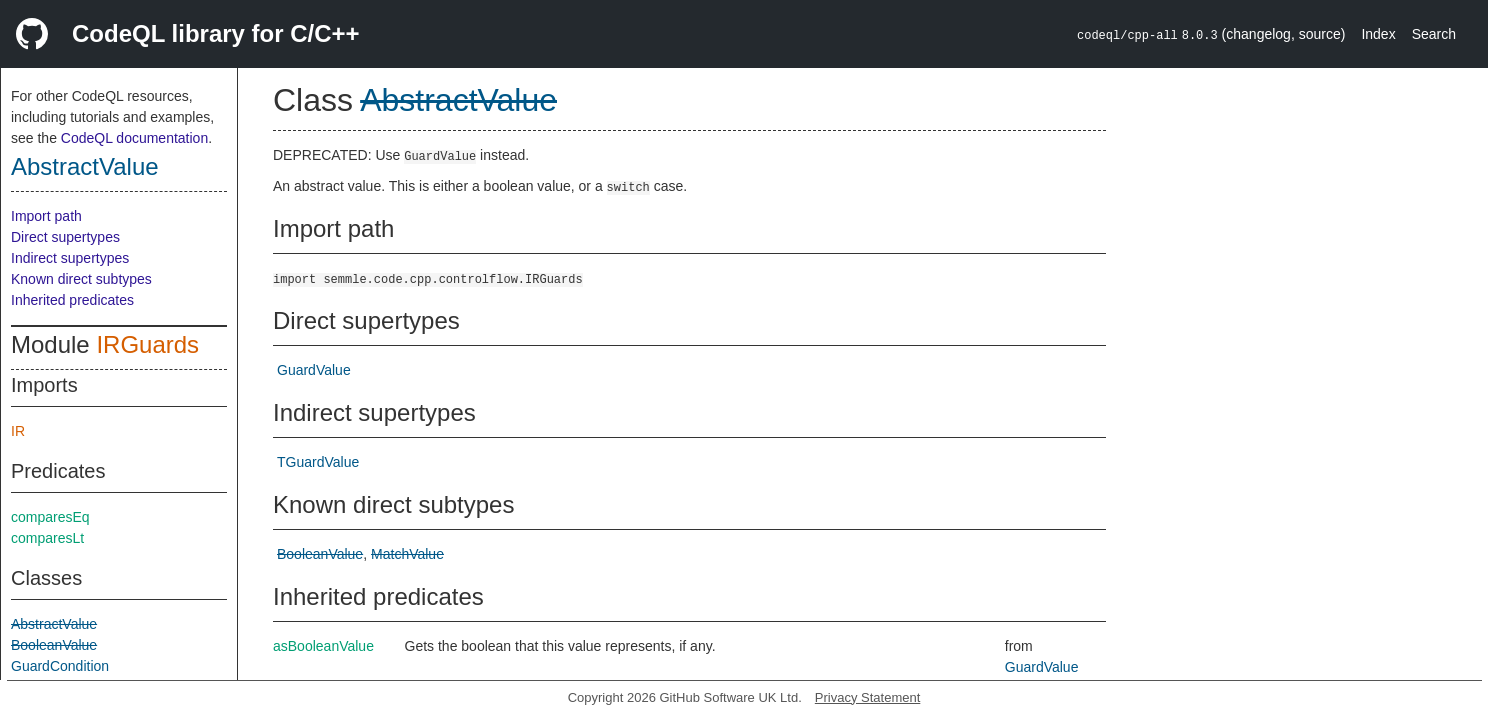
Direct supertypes (65, 237)
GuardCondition (60, 666)
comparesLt (47, 538)
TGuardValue (318, 462)
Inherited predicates (72, 300)
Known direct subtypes (81, 279)
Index (1378, 34)
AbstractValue (85, 166)
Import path (46, 216)
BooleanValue (54, 645)
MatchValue (407, 554)
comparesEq (50, 517)
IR (18, 431)
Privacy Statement (868, 697)
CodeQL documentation (134, 138)
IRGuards (147, 344)
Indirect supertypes (70, 258)
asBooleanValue (323, 646)
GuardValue (314, 370)
